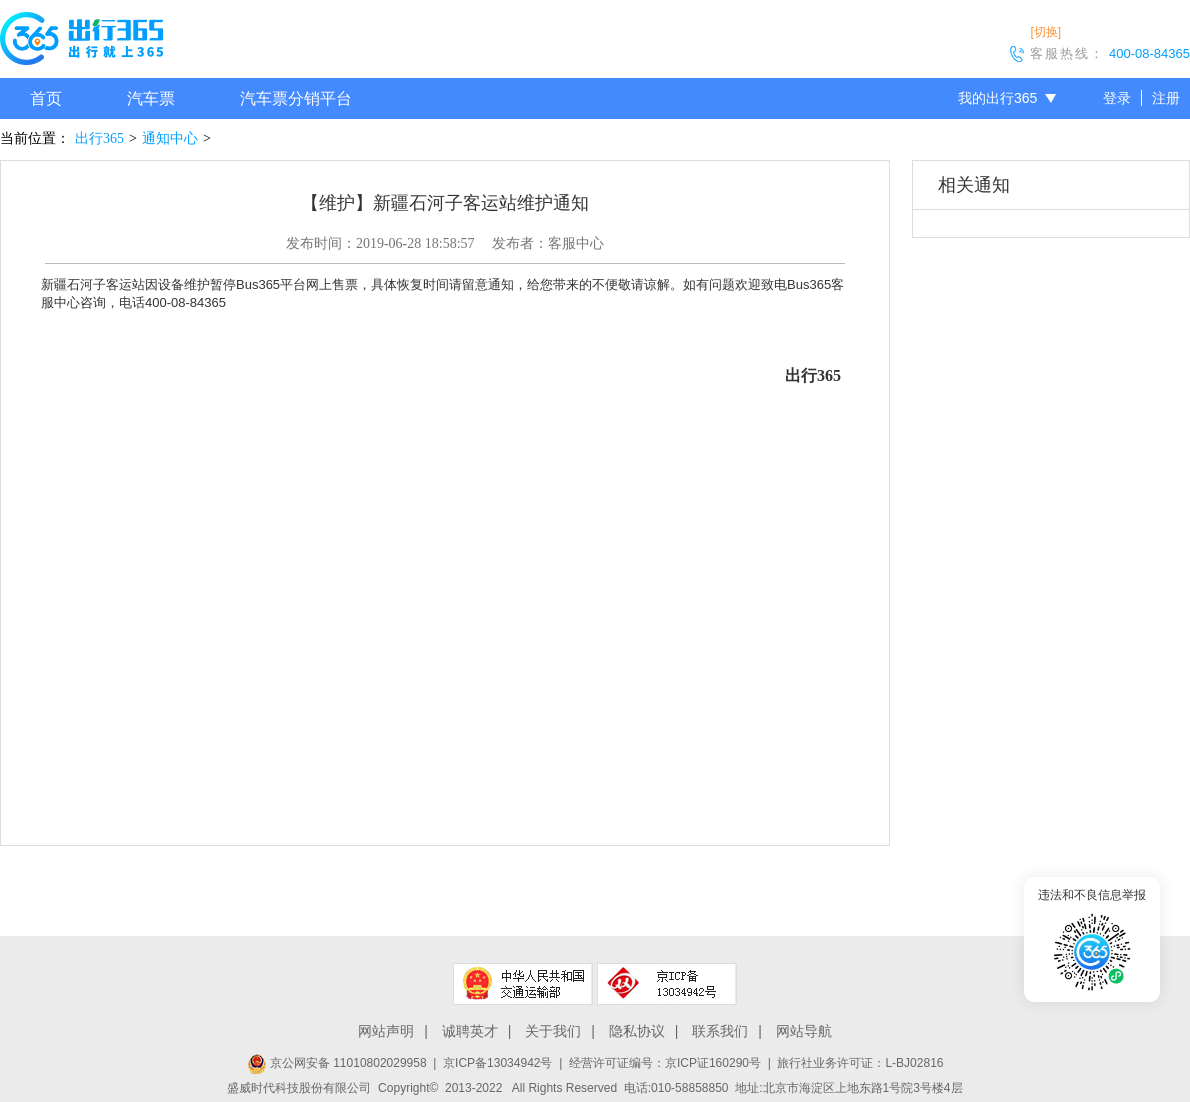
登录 (1117, 98)
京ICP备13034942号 (497, 1063)
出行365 (99, 138)
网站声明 (386, 1031)
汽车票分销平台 (296, 98)
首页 (46, 98)
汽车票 (151, 98)
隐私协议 (637, 1031)
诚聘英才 (470, 1031)
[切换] (1045, 32)
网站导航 (804, 1031)
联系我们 (720, 1031)
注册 (1166, 98)
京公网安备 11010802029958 (337, 1063)
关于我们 (553, 1031)
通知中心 (170, 138)
